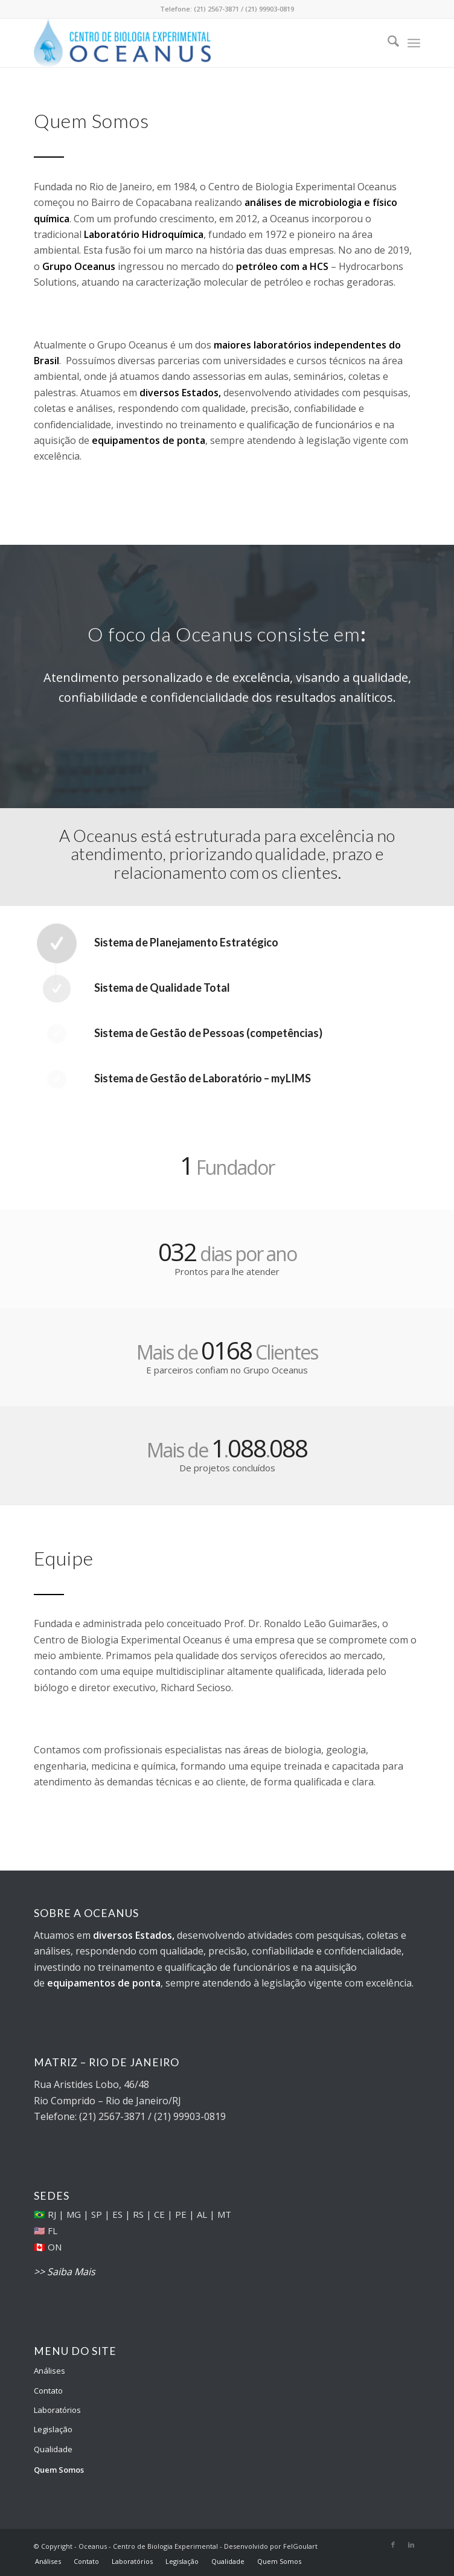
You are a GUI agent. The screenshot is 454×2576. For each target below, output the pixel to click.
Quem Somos (59, 2469)
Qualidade (53, 2449)
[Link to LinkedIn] (411, 2545)
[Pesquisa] (387, 43)
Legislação (53, 2429)
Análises (49, 2370)
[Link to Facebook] (393, 2545)
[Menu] (414, 42)
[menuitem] (387, 43)
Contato (48, 2390)
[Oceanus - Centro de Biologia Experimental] (188, 43)
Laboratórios (57, 2409)
